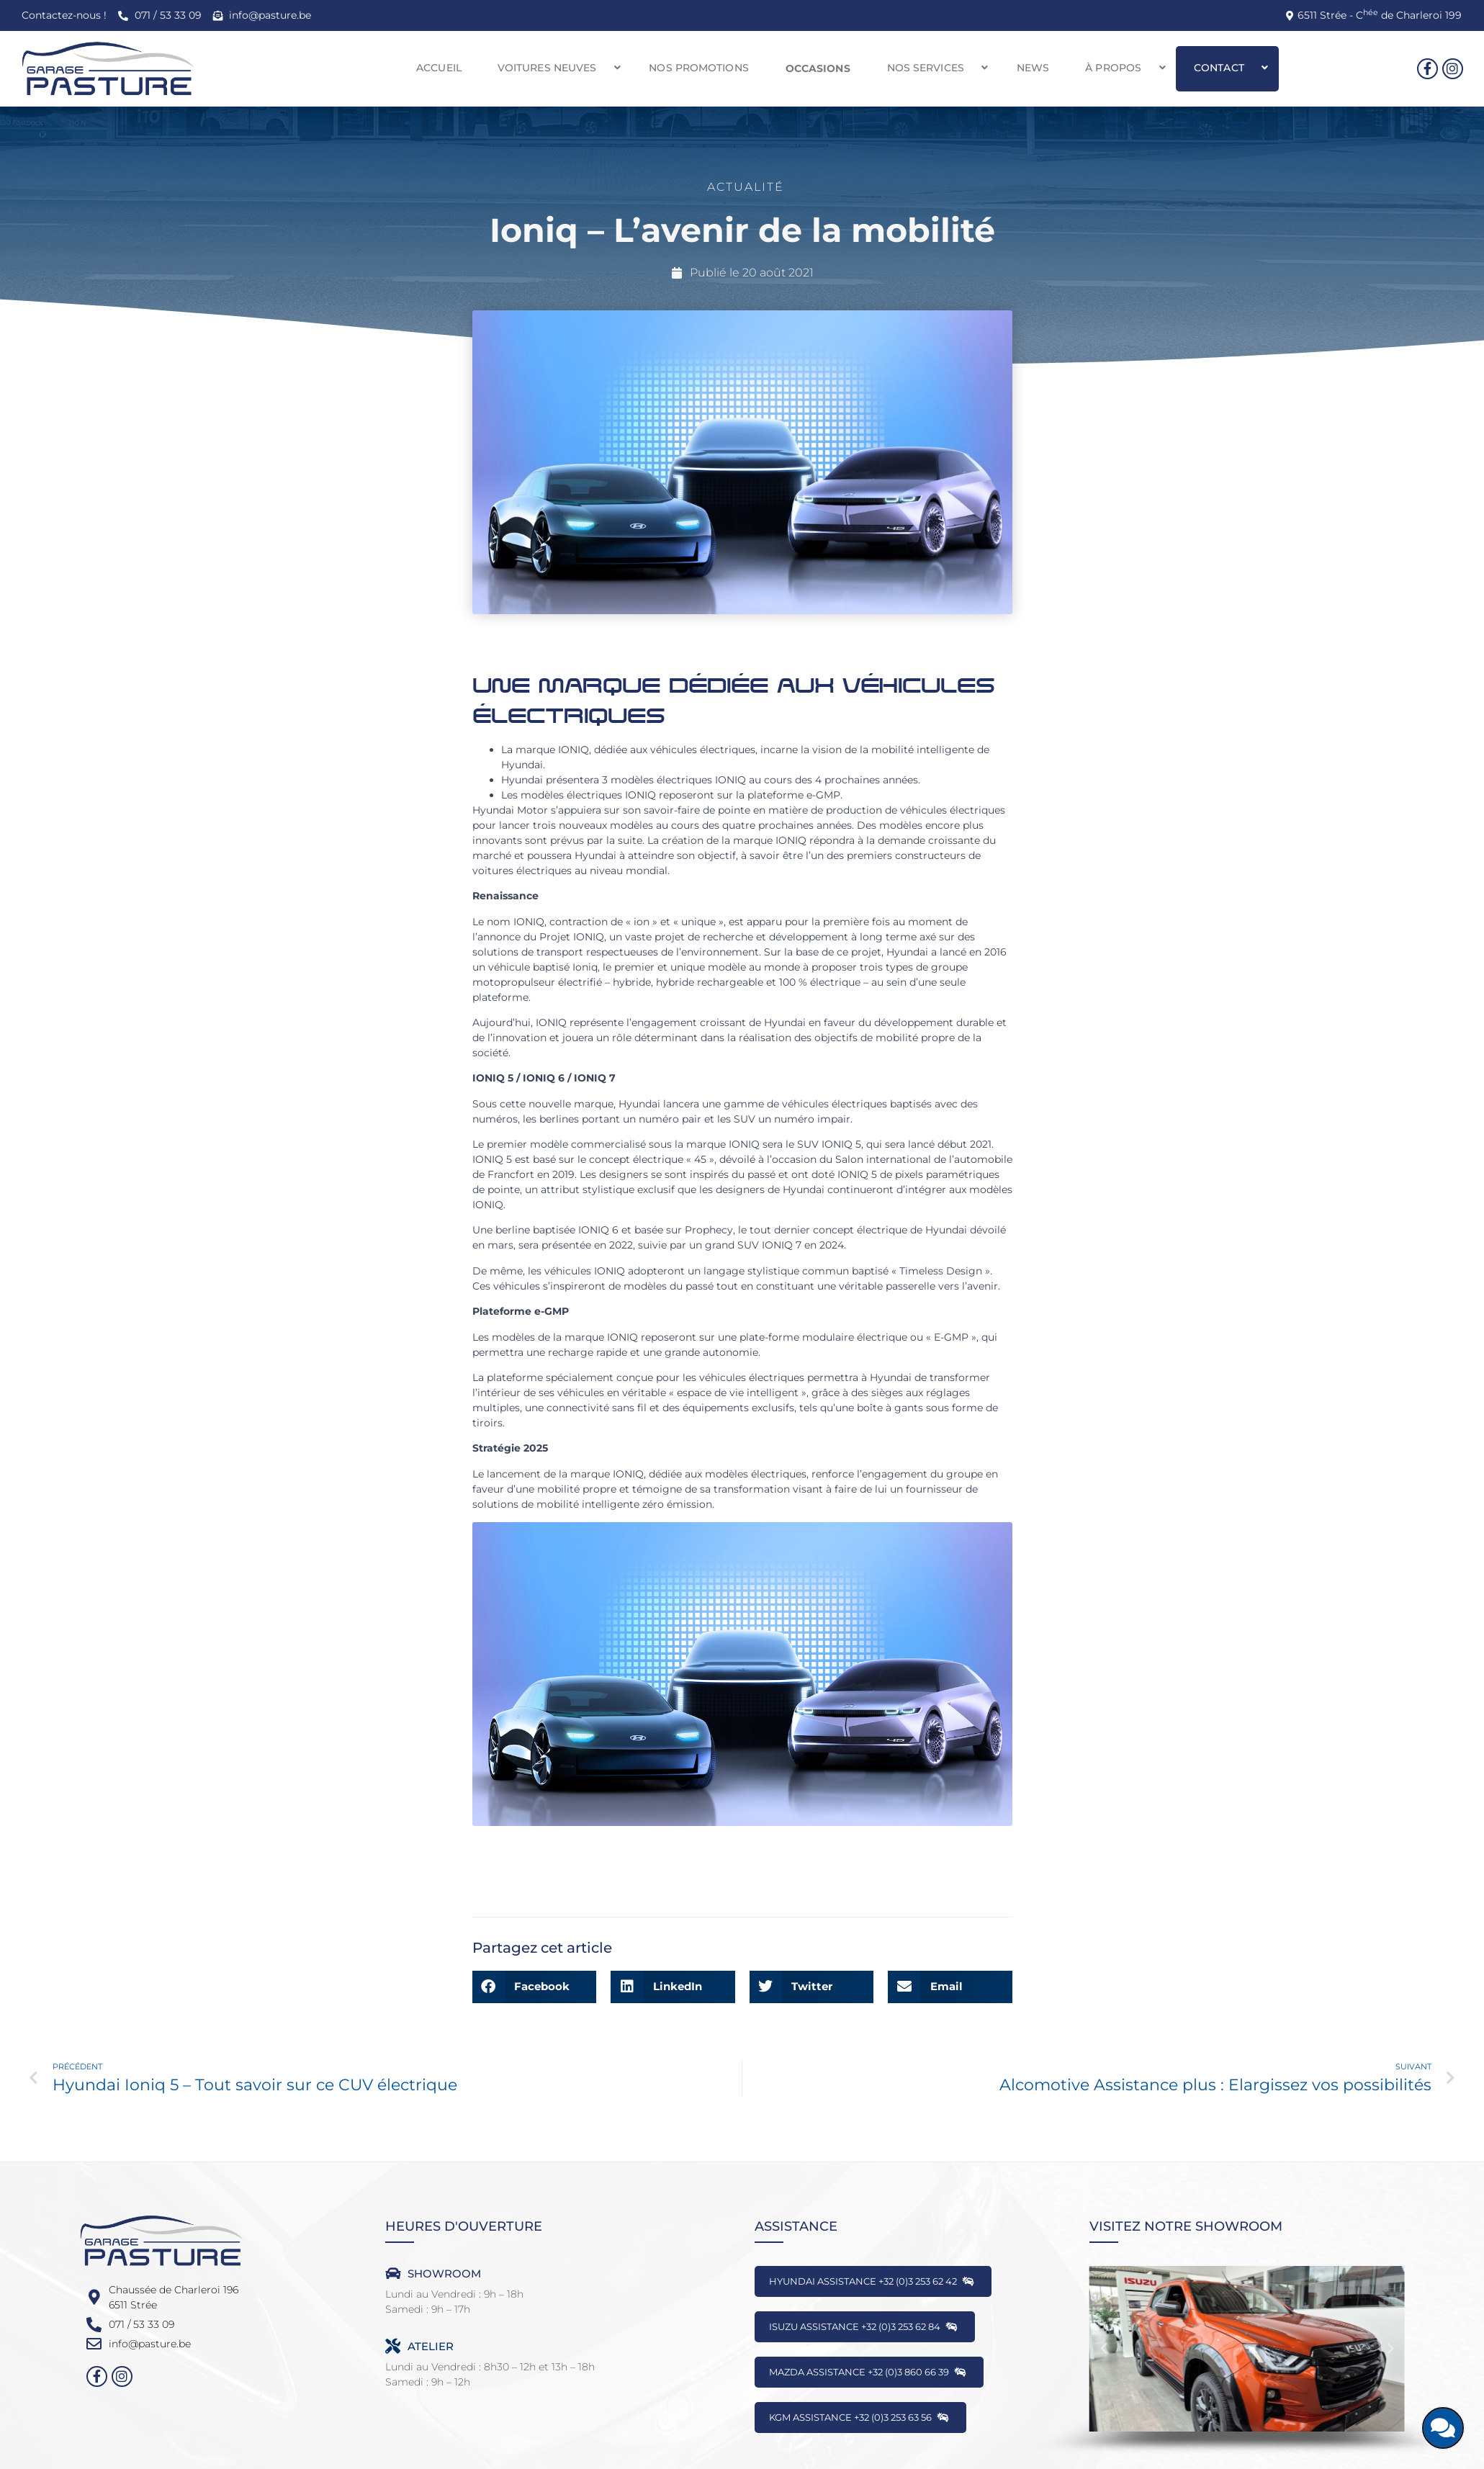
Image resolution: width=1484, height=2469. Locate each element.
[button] (555, 68)
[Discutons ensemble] (1443, 2428)
